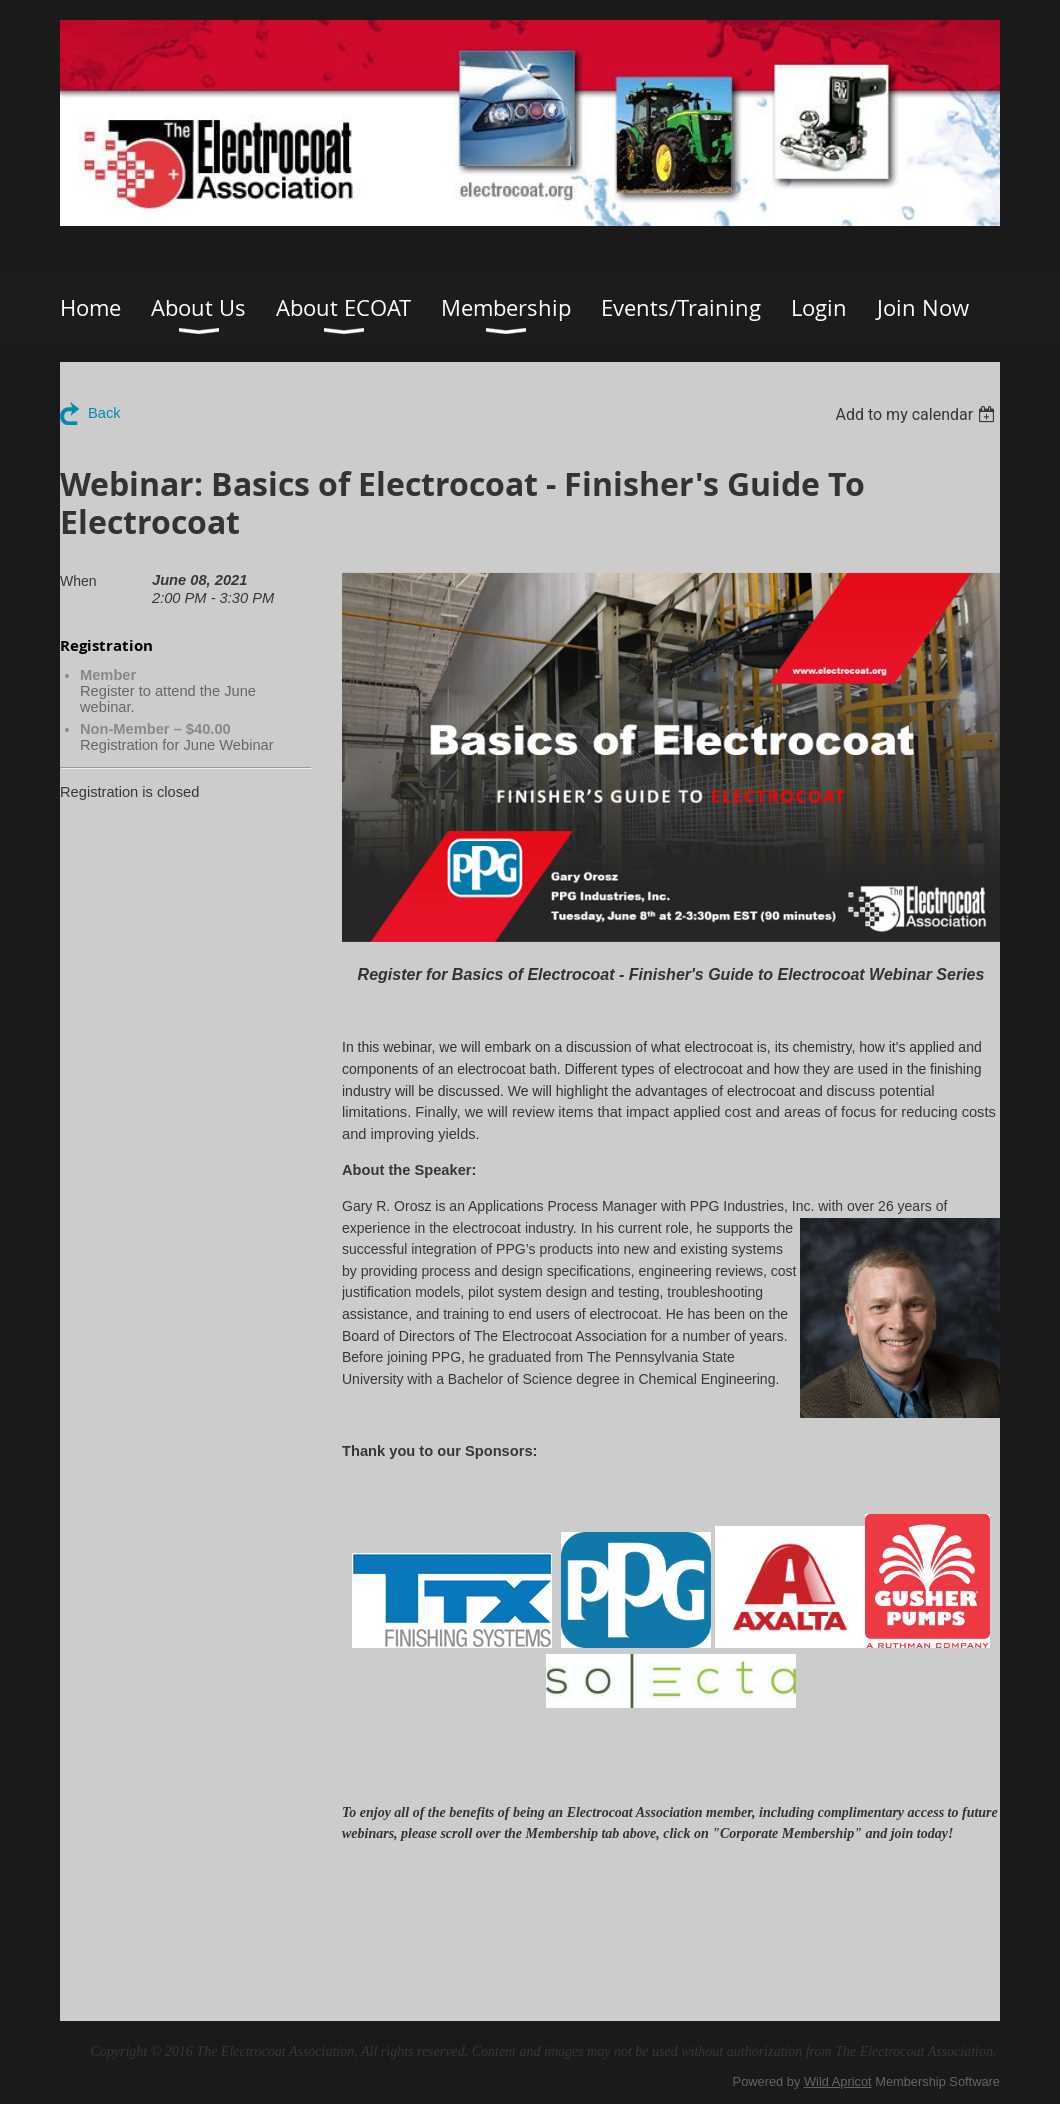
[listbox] (917, 414)
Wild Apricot (838, 2081)
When (78, 581)
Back (104, 413)
